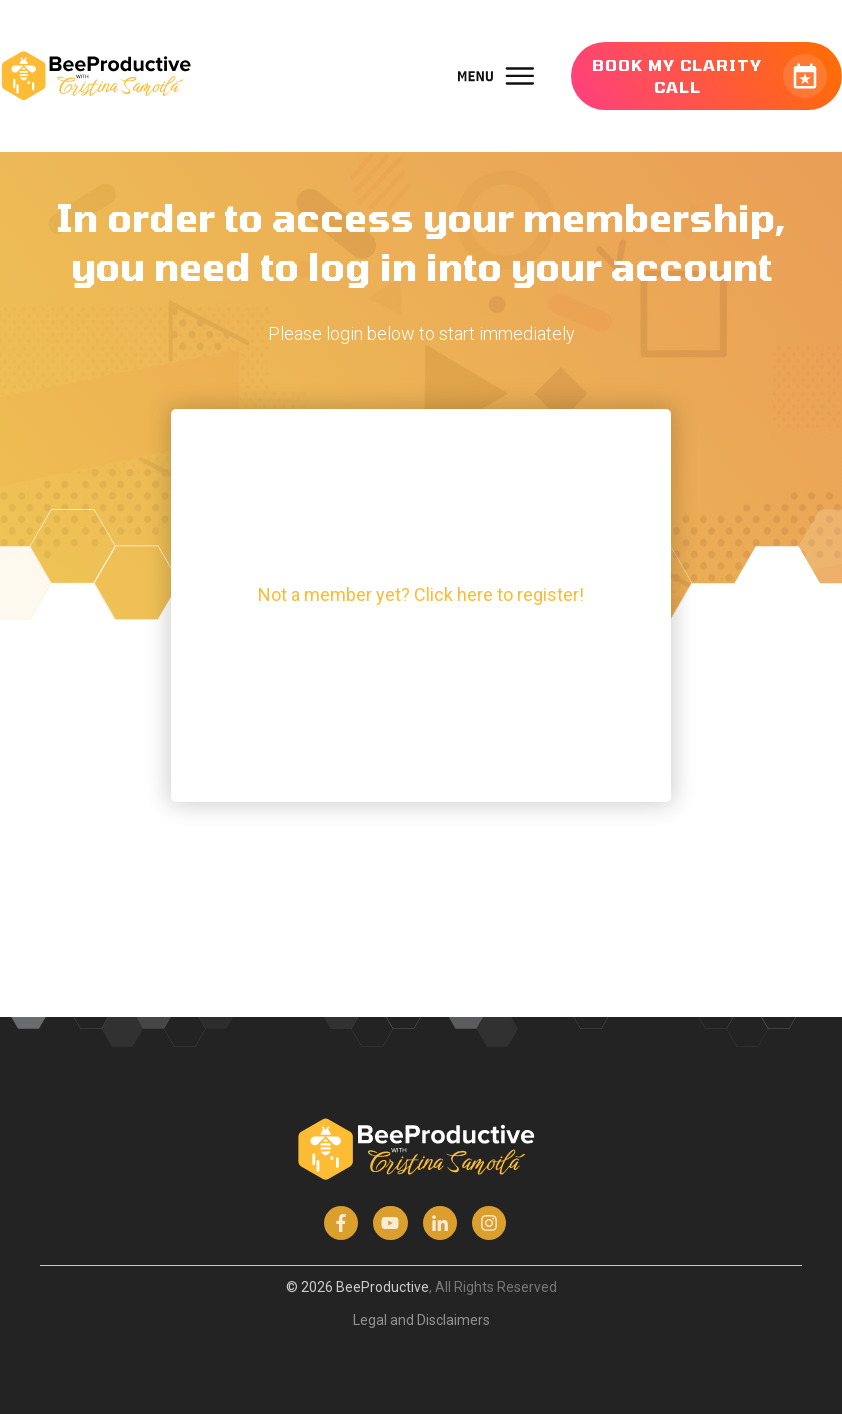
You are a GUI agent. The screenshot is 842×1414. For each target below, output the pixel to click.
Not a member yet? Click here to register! (421, 594)
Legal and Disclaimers (421, 1320)
